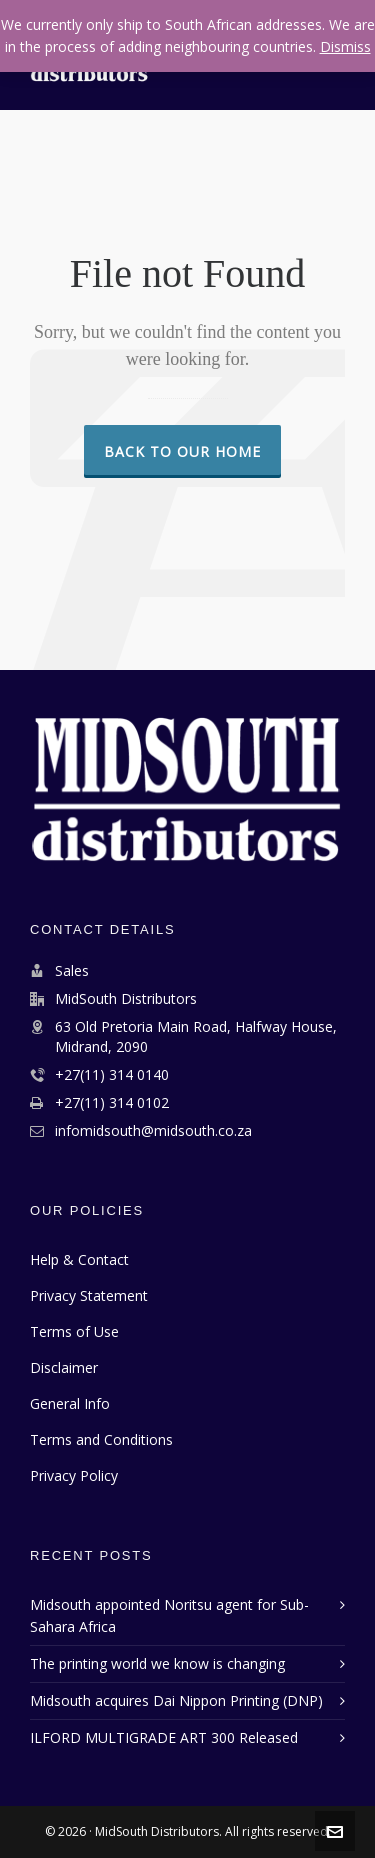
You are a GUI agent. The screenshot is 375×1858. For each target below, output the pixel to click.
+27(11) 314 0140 (112, 1074)
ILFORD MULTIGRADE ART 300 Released (164, 1737)
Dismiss (345, 46)
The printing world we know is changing (157, 1663)
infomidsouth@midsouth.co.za (153, 1130)
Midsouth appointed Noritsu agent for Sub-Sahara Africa (169, 1615)
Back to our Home (182, 451)
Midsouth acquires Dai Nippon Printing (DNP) (176, 1700)
